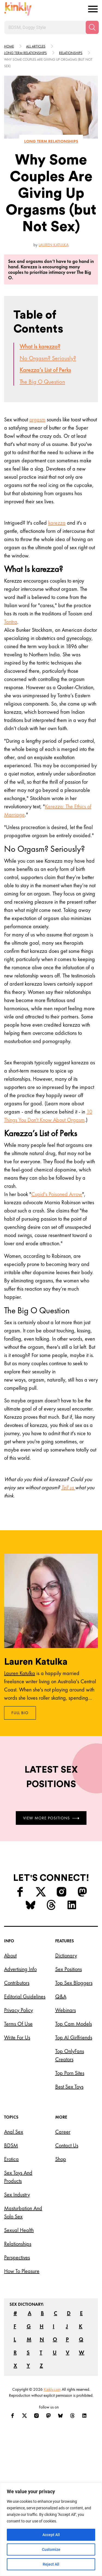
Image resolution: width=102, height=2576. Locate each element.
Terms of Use (18, 2023)
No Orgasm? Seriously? (48, 358)
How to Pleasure (21, 2271)
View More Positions (51, 1818)
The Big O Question (42, 382)
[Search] (92, 27)
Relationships (70, 53)
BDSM (11, 2145)
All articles (35, 46)
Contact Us (66, 2145)
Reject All (51, 2564)
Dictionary (66, 1955)
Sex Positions (68, 1969)
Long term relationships (25, 53)
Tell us (68, 1487)
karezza (57, 522)
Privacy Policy (18, 2010)
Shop (60, 2159)
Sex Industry (17, 2194)
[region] (51, 2529)
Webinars (65, 2010)
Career (62, 2131)
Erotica (11, 2159)
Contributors (16, 1982)
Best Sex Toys (69, 2086)
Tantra (10, 621)
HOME (9, 46)
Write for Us (17, 2037)
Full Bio (20, 1713)
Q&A (60, 1996)
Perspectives (17, 2257)
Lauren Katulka (54, 245)
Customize (51, 2549)
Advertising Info (20, 1969)
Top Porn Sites (69, 2072)
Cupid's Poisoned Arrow (56, 1194)
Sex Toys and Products (18, 2176)
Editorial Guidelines (24, 1996)
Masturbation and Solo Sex (23, 2212)
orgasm (37, 419)
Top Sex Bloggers (73, 1982)
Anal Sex (13, 2131)
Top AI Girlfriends (73, 2037)
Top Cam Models (73, 2023)
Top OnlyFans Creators (69, 2055)
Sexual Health (19, 2230)
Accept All (51, 2535)
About (10, 1955)
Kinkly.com (52, 2389)
